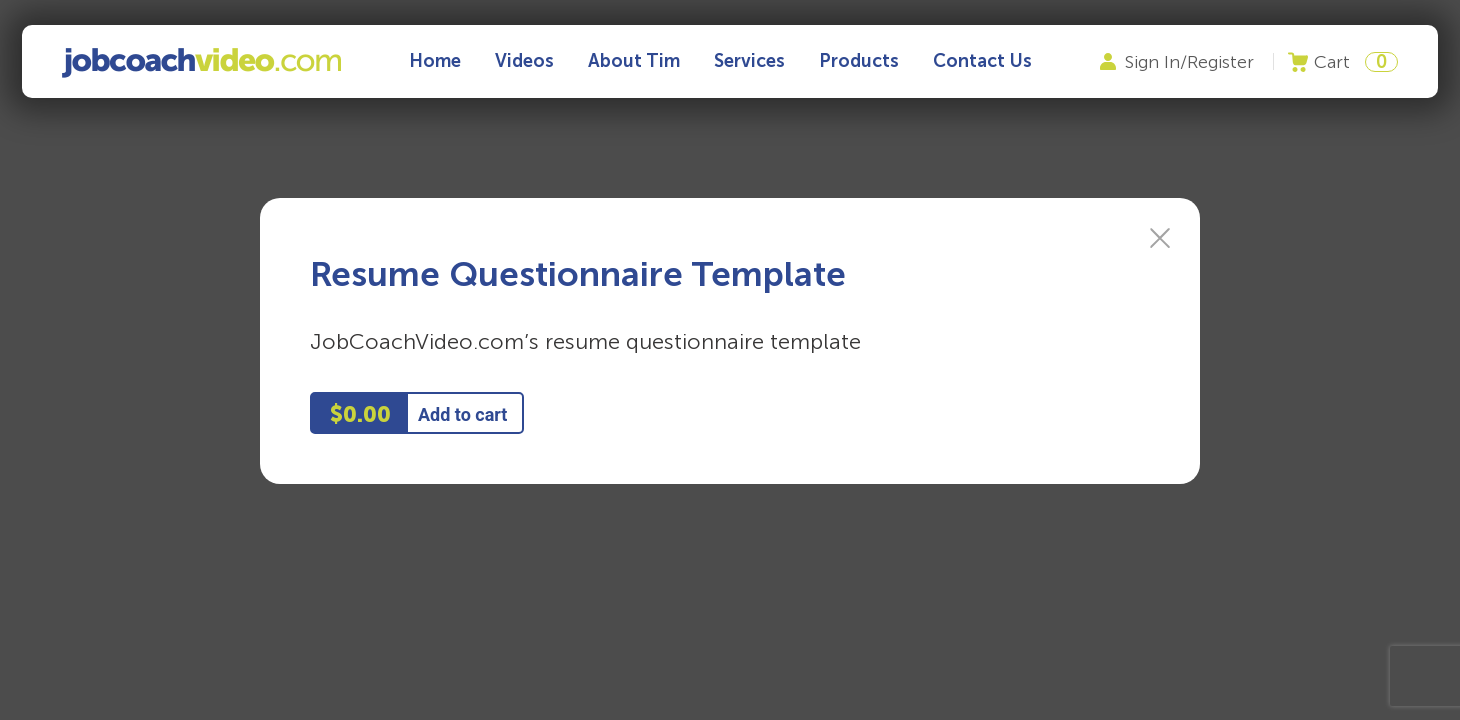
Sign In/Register (1189, 62)
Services (749, 61)
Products (859, 61)
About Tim (634, 61)
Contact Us (982, 61)
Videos (524, 61)
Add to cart (462, 414)
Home (435, 61)
